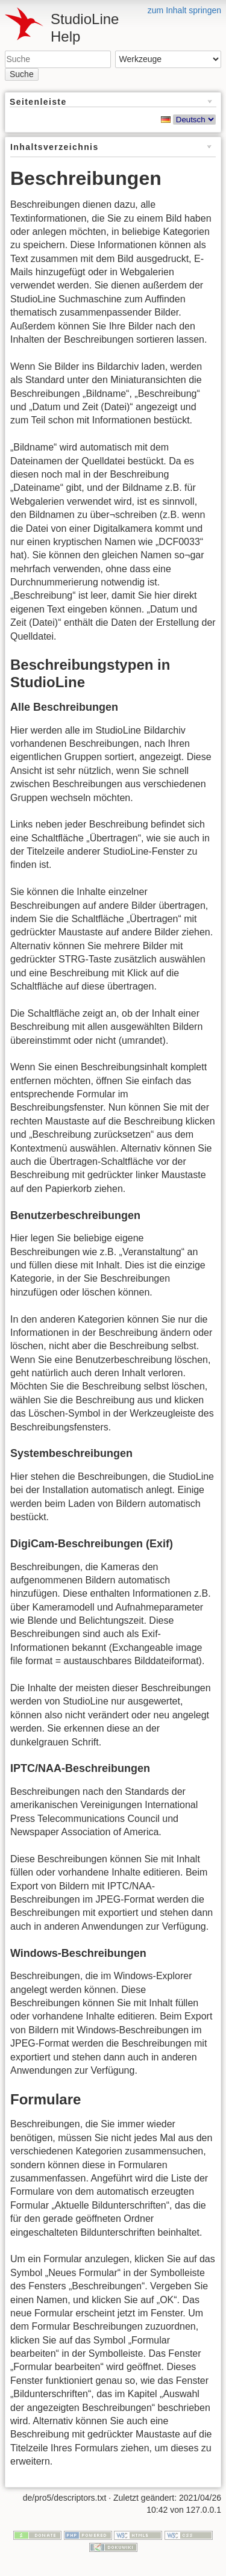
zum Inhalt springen (184, 10)
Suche (22, 74)
